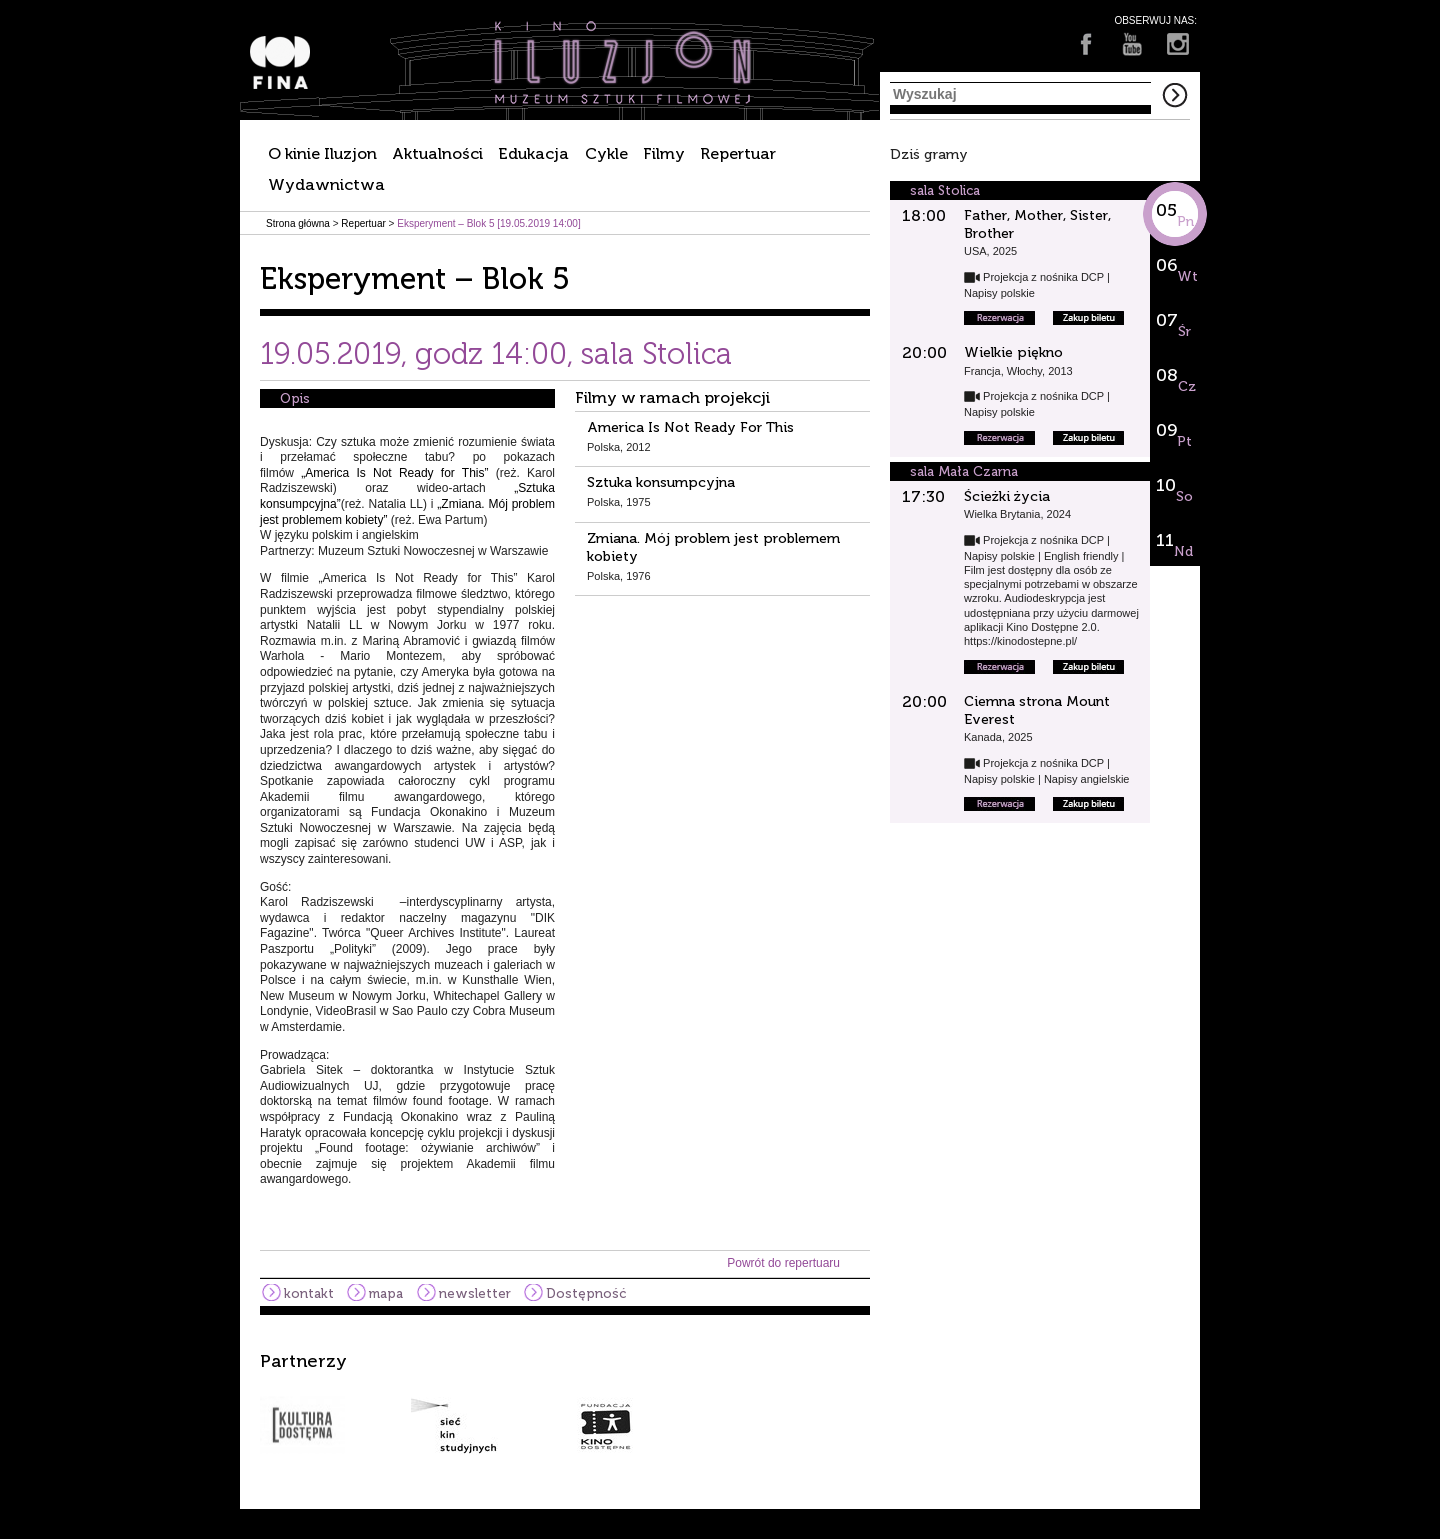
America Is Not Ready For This (690, 427)
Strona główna (298, 223)
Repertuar (738, 153)
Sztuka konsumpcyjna (661, 482)
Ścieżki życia (1007, 496)
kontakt (309, 1293)
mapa (386, 1293)
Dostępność (586, 1293)
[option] (720, 1403)
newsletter (475, 1293)
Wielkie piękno (1013, 352)
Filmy (664, 153)
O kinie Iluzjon (322, 153)
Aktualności (437, 153)
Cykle (606, 153)
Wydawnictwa (326, 184)
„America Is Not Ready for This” (394, 473)
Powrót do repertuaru (783, 1263)
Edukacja (533, 153)
